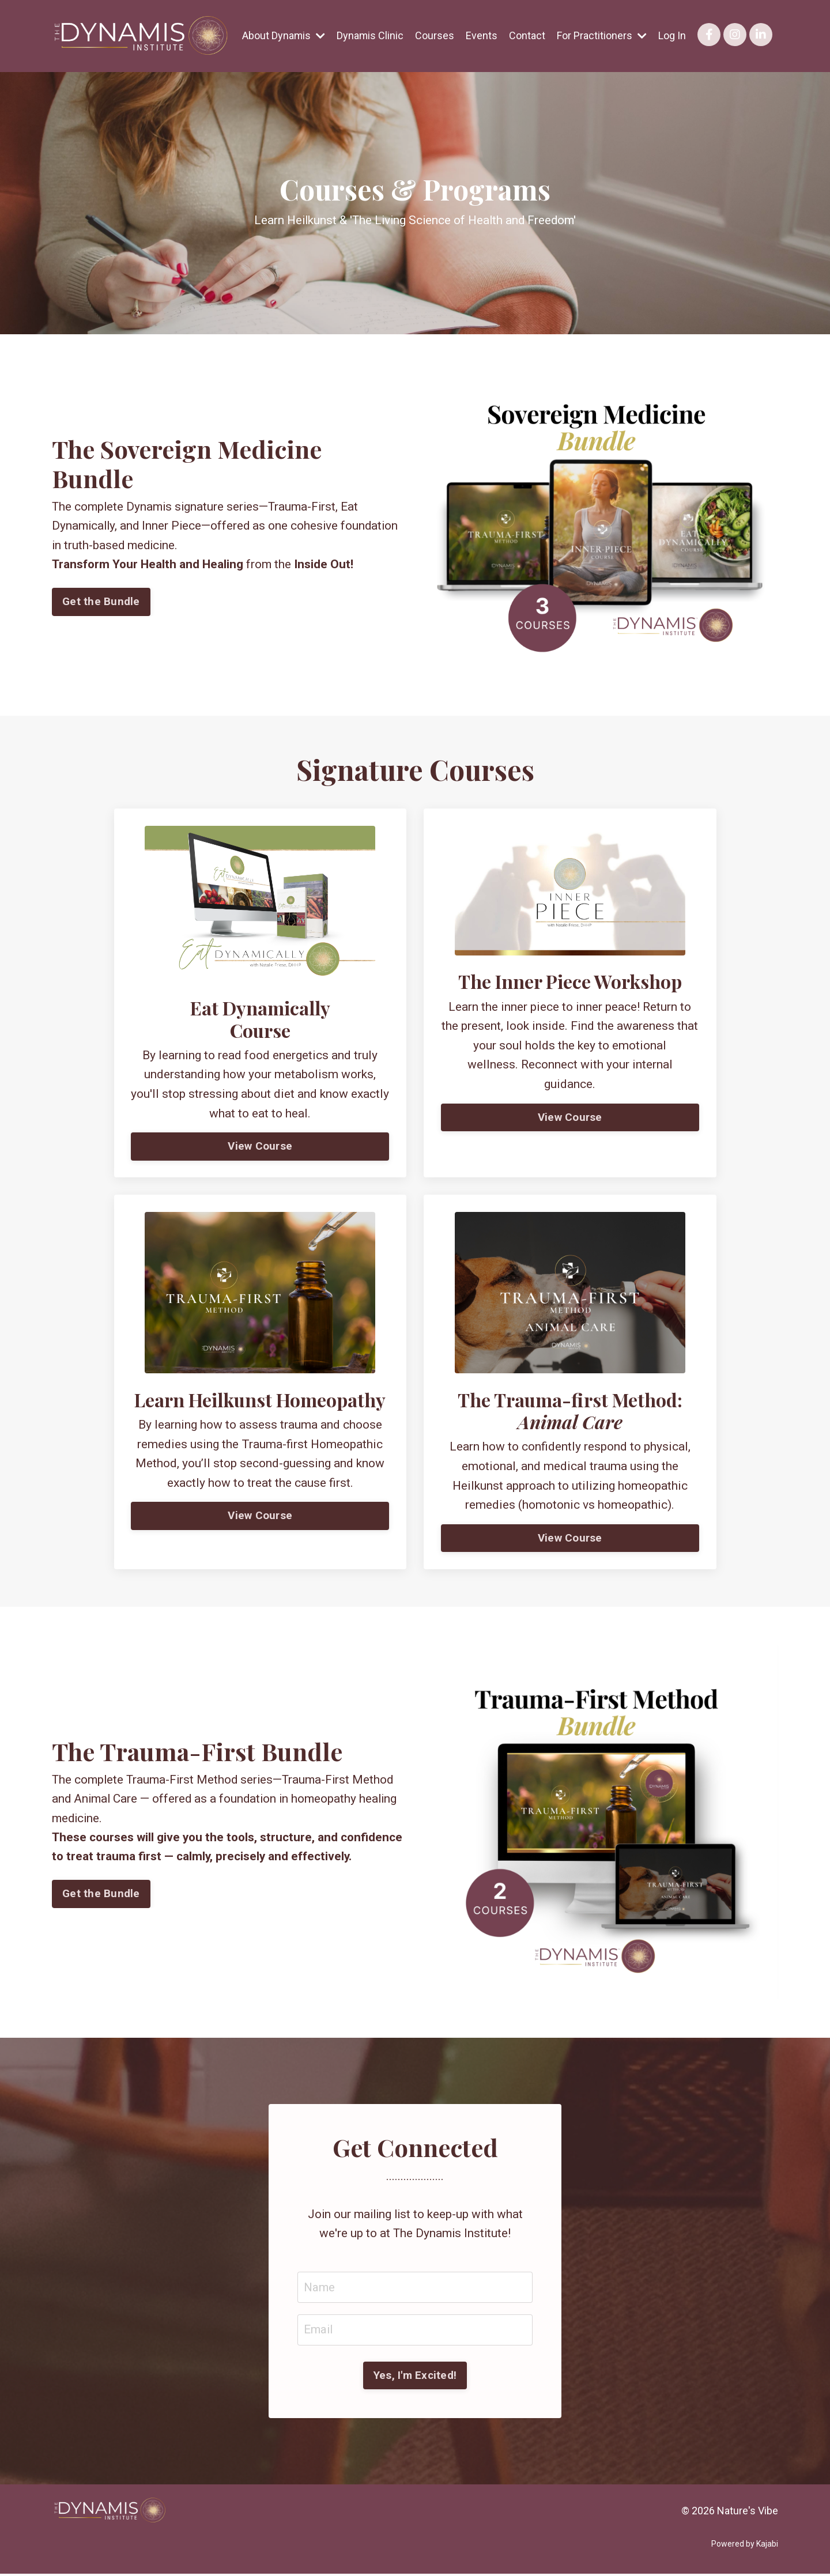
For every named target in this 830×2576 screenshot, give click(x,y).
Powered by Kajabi (744, 2546)
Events (481, 35)
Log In (672, 35)
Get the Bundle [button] (101, 602)
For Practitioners (602, 35)
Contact (527, 35)
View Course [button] (260, 1146)
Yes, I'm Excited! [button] (414, 2377)
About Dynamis (283, 35)
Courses (434, 35)
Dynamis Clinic (369, 35)
